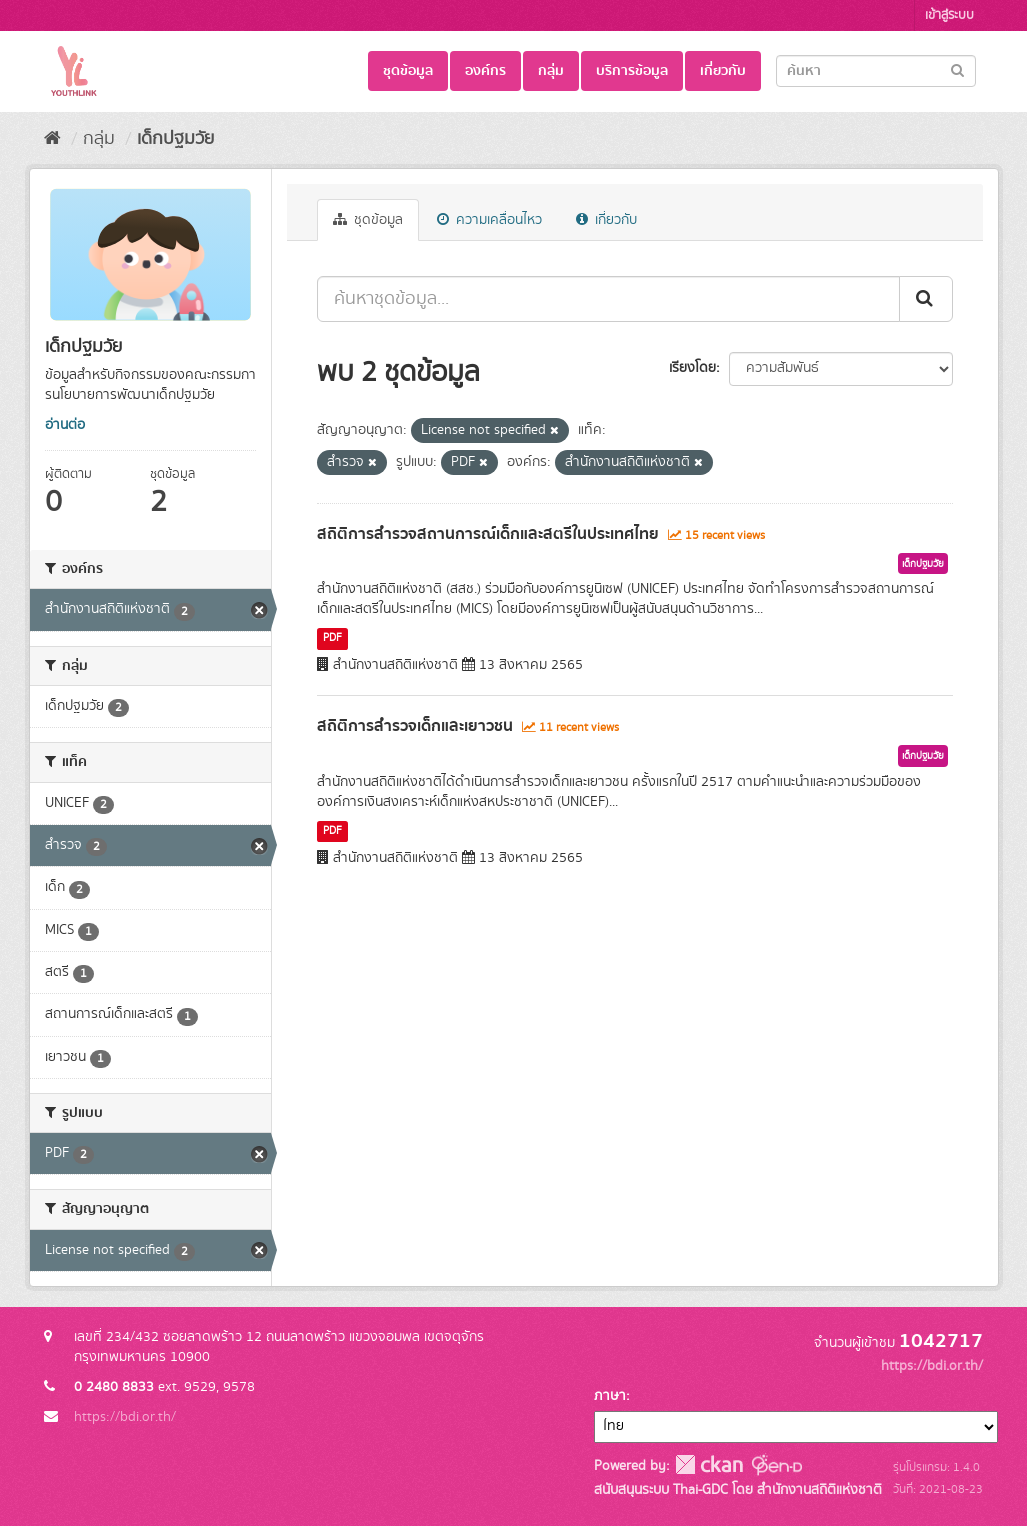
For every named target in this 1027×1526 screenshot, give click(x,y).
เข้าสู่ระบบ (949, 15)
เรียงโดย (692, 368)
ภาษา (610, 1396)
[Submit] (957, 69)
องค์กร (485, 71)
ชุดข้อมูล (408, 71)
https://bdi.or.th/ (125, 1417)
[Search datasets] (876, 71)
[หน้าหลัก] (52, 139)
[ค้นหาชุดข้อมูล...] (608, 299)
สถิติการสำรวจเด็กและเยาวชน (415, 726)
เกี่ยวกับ (723, 71)
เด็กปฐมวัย (175, 139)
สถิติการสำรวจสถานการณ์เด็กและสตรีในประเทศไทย (488, 534)
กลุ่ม (551, 71)
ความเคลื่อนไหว (489, 220)
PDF (332, 638)
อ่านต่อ (65, 425)
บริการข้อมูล (632, 71)
